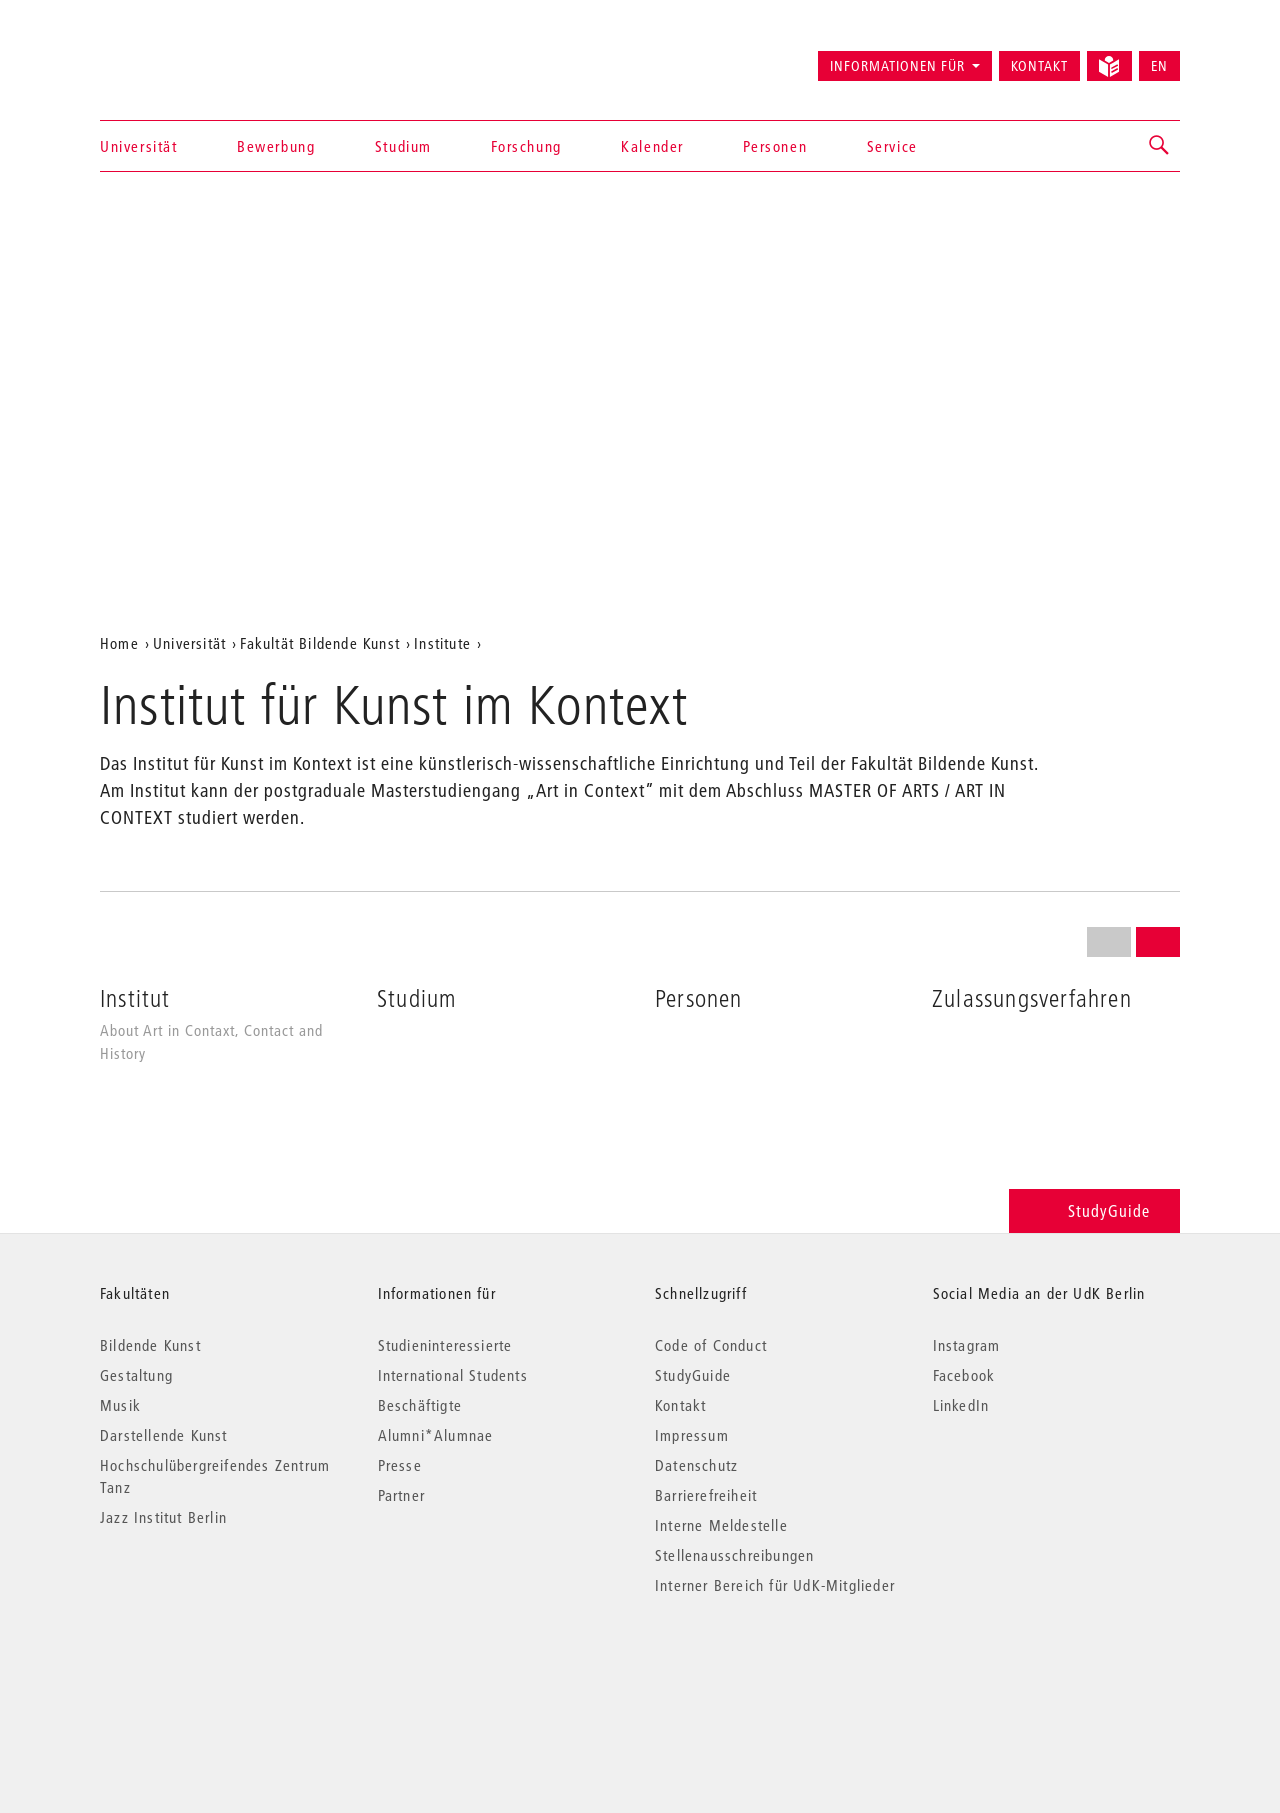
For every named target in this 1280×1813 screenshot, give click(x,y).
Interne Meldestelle (721, 1525)
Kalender (652, 146)
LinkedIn (961, 1405)
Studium (403, 146)
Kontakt (1039, 66)
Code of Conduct (711, 1345)
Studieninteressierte (445, 1345)
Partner (401, 1495)
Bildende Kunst (150, 1345)
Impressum (692, 1435)
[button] (1160, 146)
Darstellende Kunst (164, 1435)
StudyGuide (1094, 1210)
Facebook (964, 1375)
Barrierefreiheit (706, 1495)
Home (119, 643)
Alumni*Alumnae (436, 1435)
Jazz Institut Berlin (163, 1517)
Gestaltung (136, 1375)
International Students (453, 1375)
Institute (442, 643)
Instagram (967, 1345)
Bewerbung (276, 146)
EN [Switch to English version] (1159, 66)
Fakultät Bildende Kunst (320, 643)
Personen (775, 146)
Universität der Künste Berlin (178, 57)
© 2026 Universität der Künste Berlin (204, 1669)
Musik (120, 1405)
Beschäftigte (420, 1405)
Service (892, 146)
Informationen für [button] (897, 66)
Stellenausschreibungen (734, 1555)
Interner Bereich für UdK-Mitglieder (775, 1585)
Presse (400, 1465)
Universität (139, 146)
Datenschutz (696, 1465)
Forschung (526, 146)
